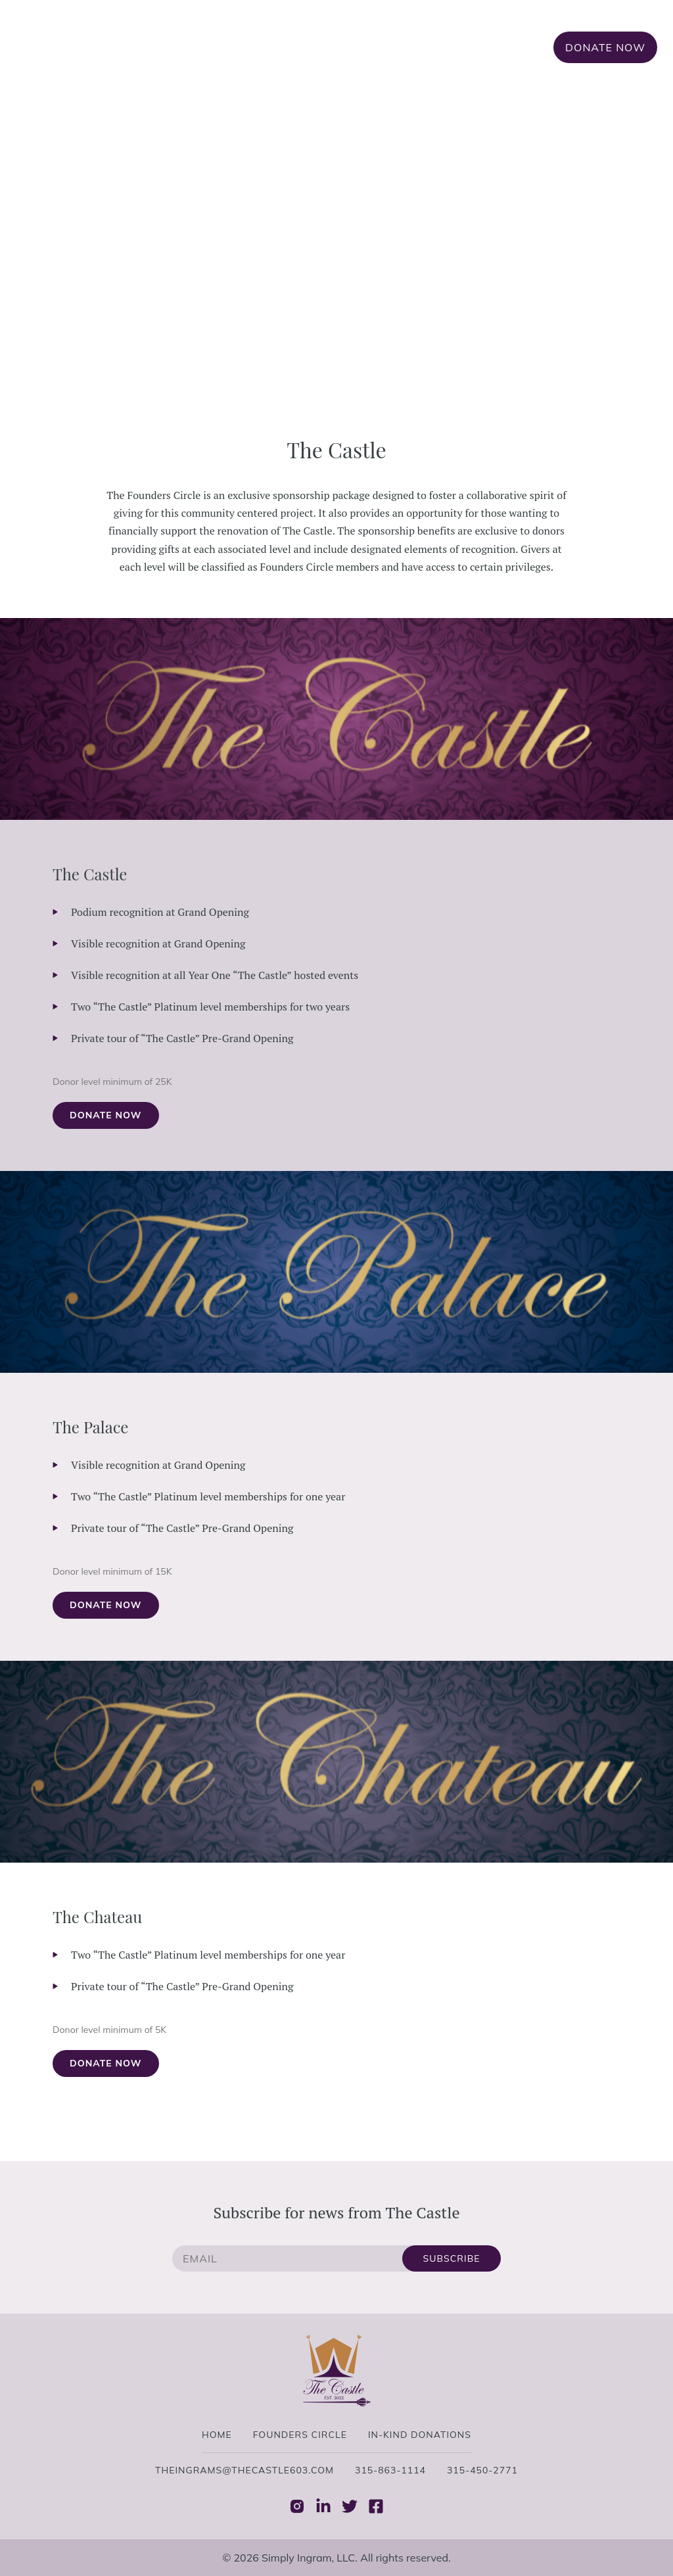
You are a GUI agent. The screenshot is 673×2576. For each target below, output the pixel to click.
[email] (287, 2258)
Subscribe (451, 2258)
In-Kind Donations (474, 47)
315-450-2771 (482, 2470)
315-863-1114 (390, 2470)
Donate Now (605, 47)
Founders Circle (347, 47)
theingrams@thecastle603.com (244, 2470)
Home (261, 47)
